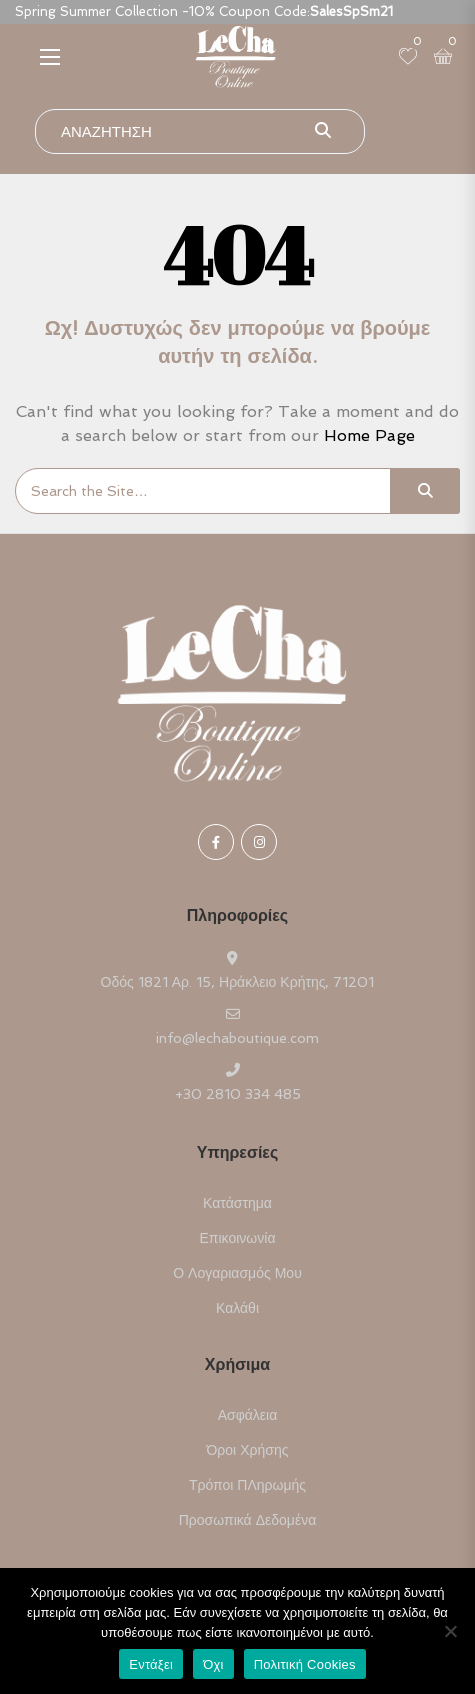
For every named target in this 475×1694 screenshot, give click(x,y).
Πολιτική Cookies (305, 1664)
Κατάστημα (237, 1203)
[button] (50, 56)
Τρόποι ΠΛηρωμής (247, 1485)
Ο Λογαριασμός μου (237, 1273)
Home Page (369, 435)
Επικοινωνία (238, 1238)
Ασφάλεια (248, 1415)
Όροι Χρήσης (248, 1450)
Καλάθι (237, 1308)
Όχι (213, 1664)
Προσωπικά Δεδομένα (248, 1520)
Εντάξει (151, 1664)
